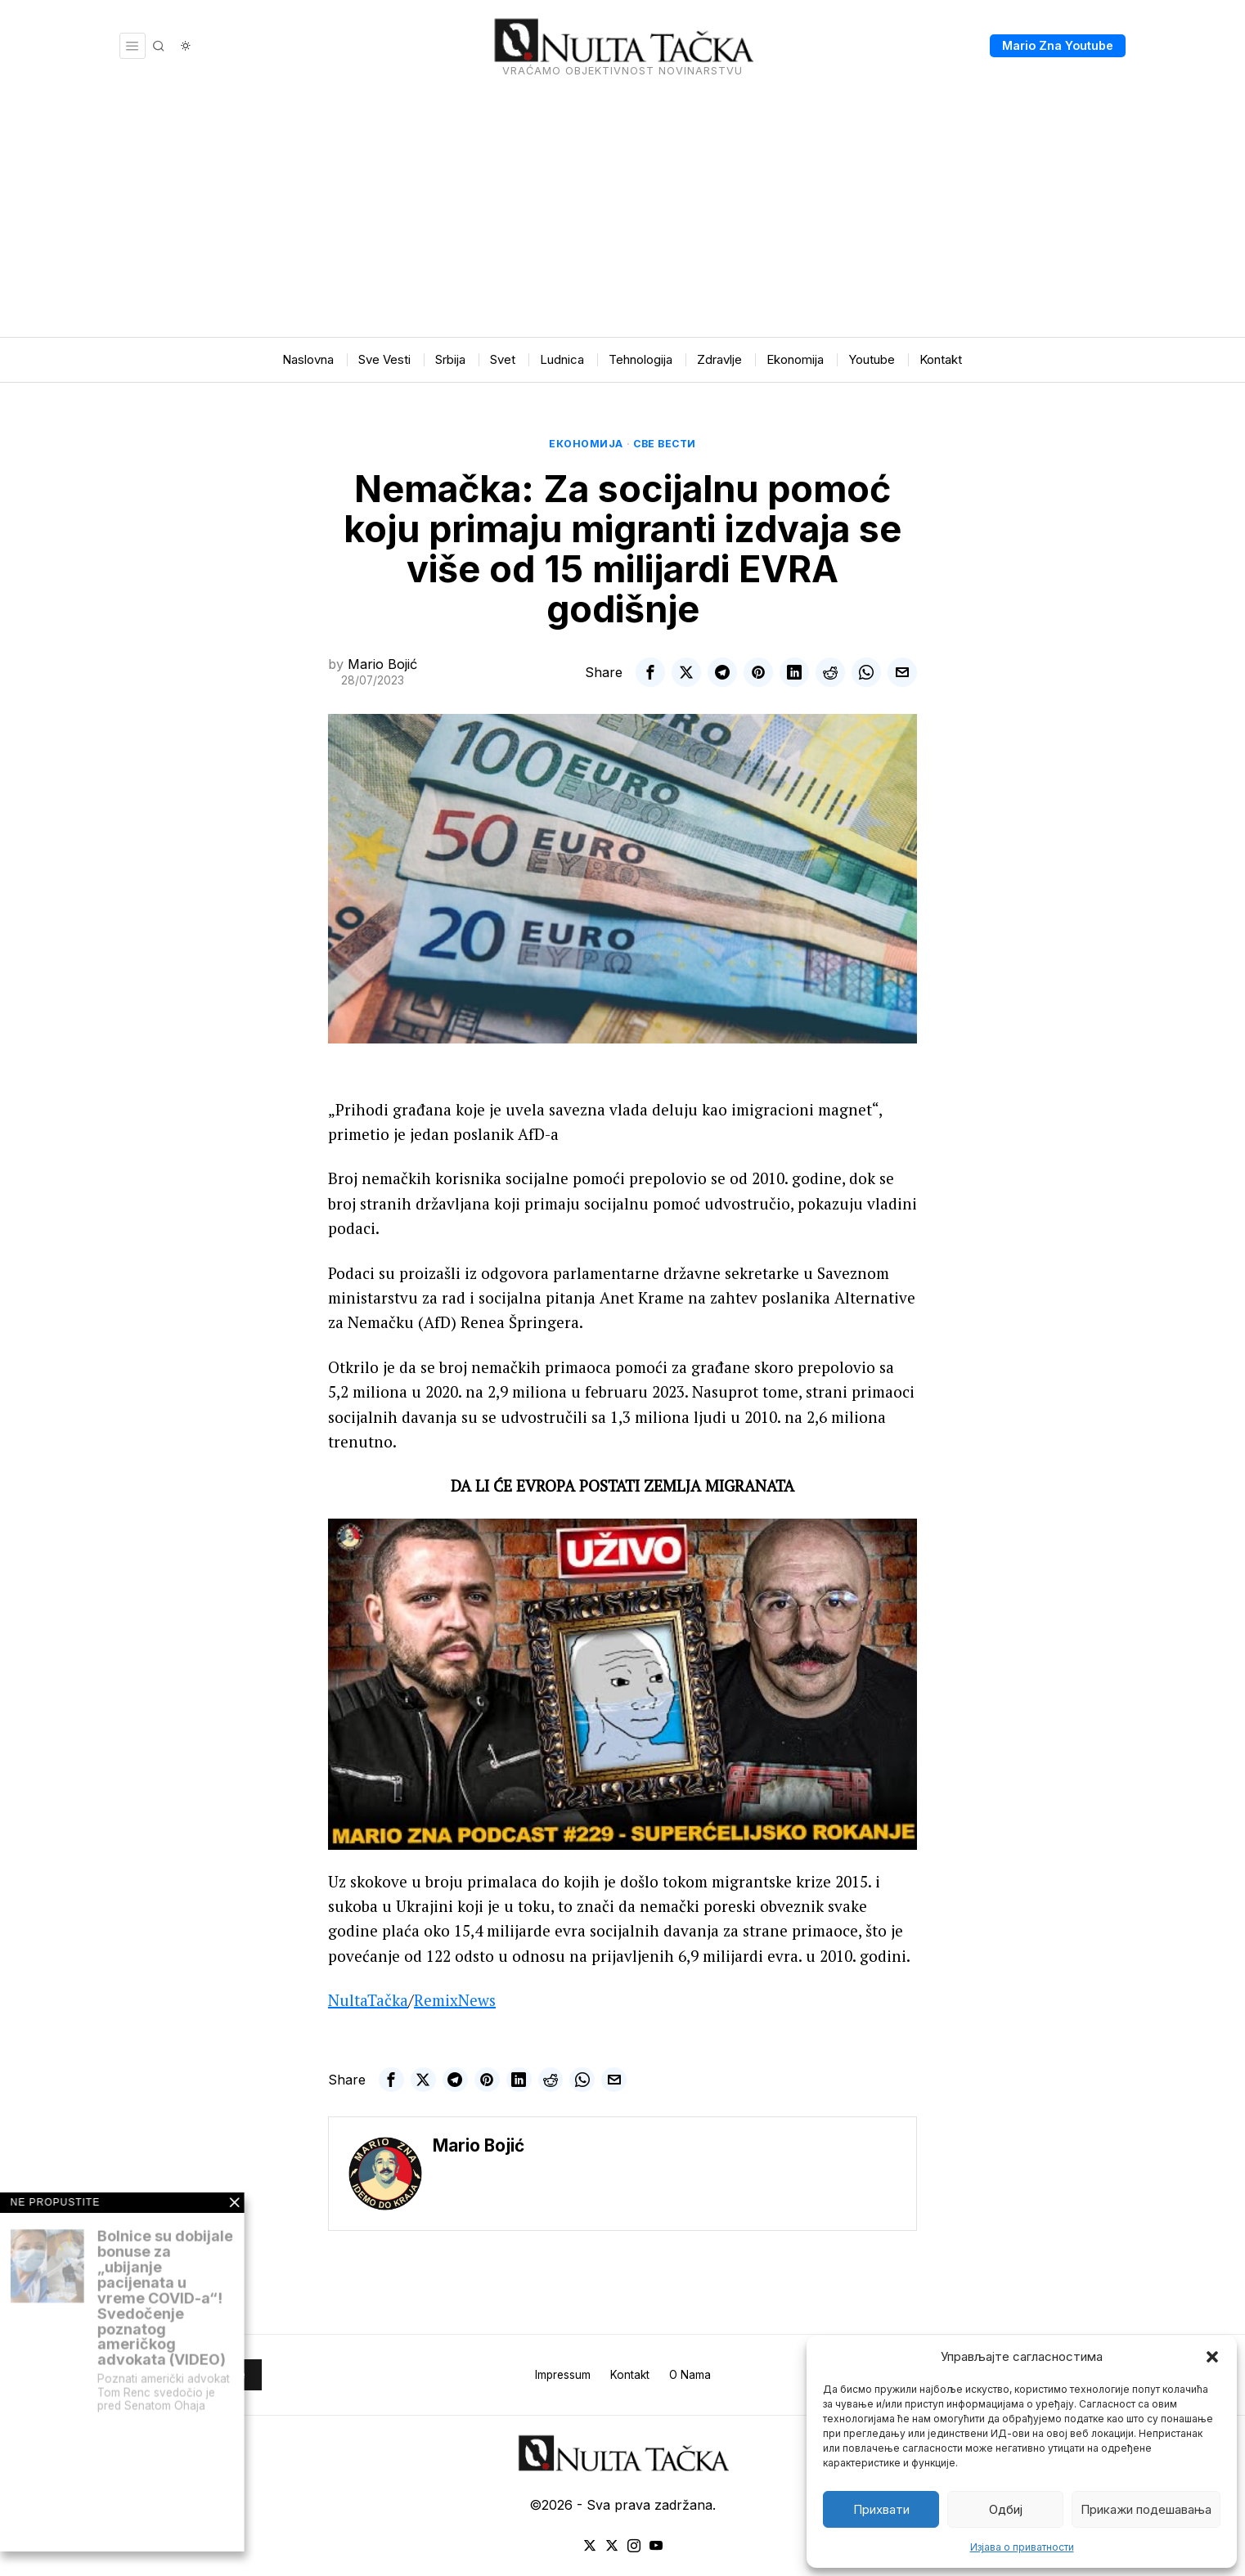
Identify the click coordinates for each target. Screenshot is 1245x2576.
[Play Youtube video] (622, 1684)
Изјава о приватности (1022, 2547)
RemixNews (455, 2000)
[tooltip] (650, 672)
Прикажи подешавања (1146, 2509)
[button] (1212, 2357)
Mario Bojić (382, 664)
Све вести (664, 444)
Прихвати (881, 2509)
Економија (586, 444)
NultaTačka (368, 2000)
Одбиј (1006, 2509)
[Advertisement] (622, 214)
